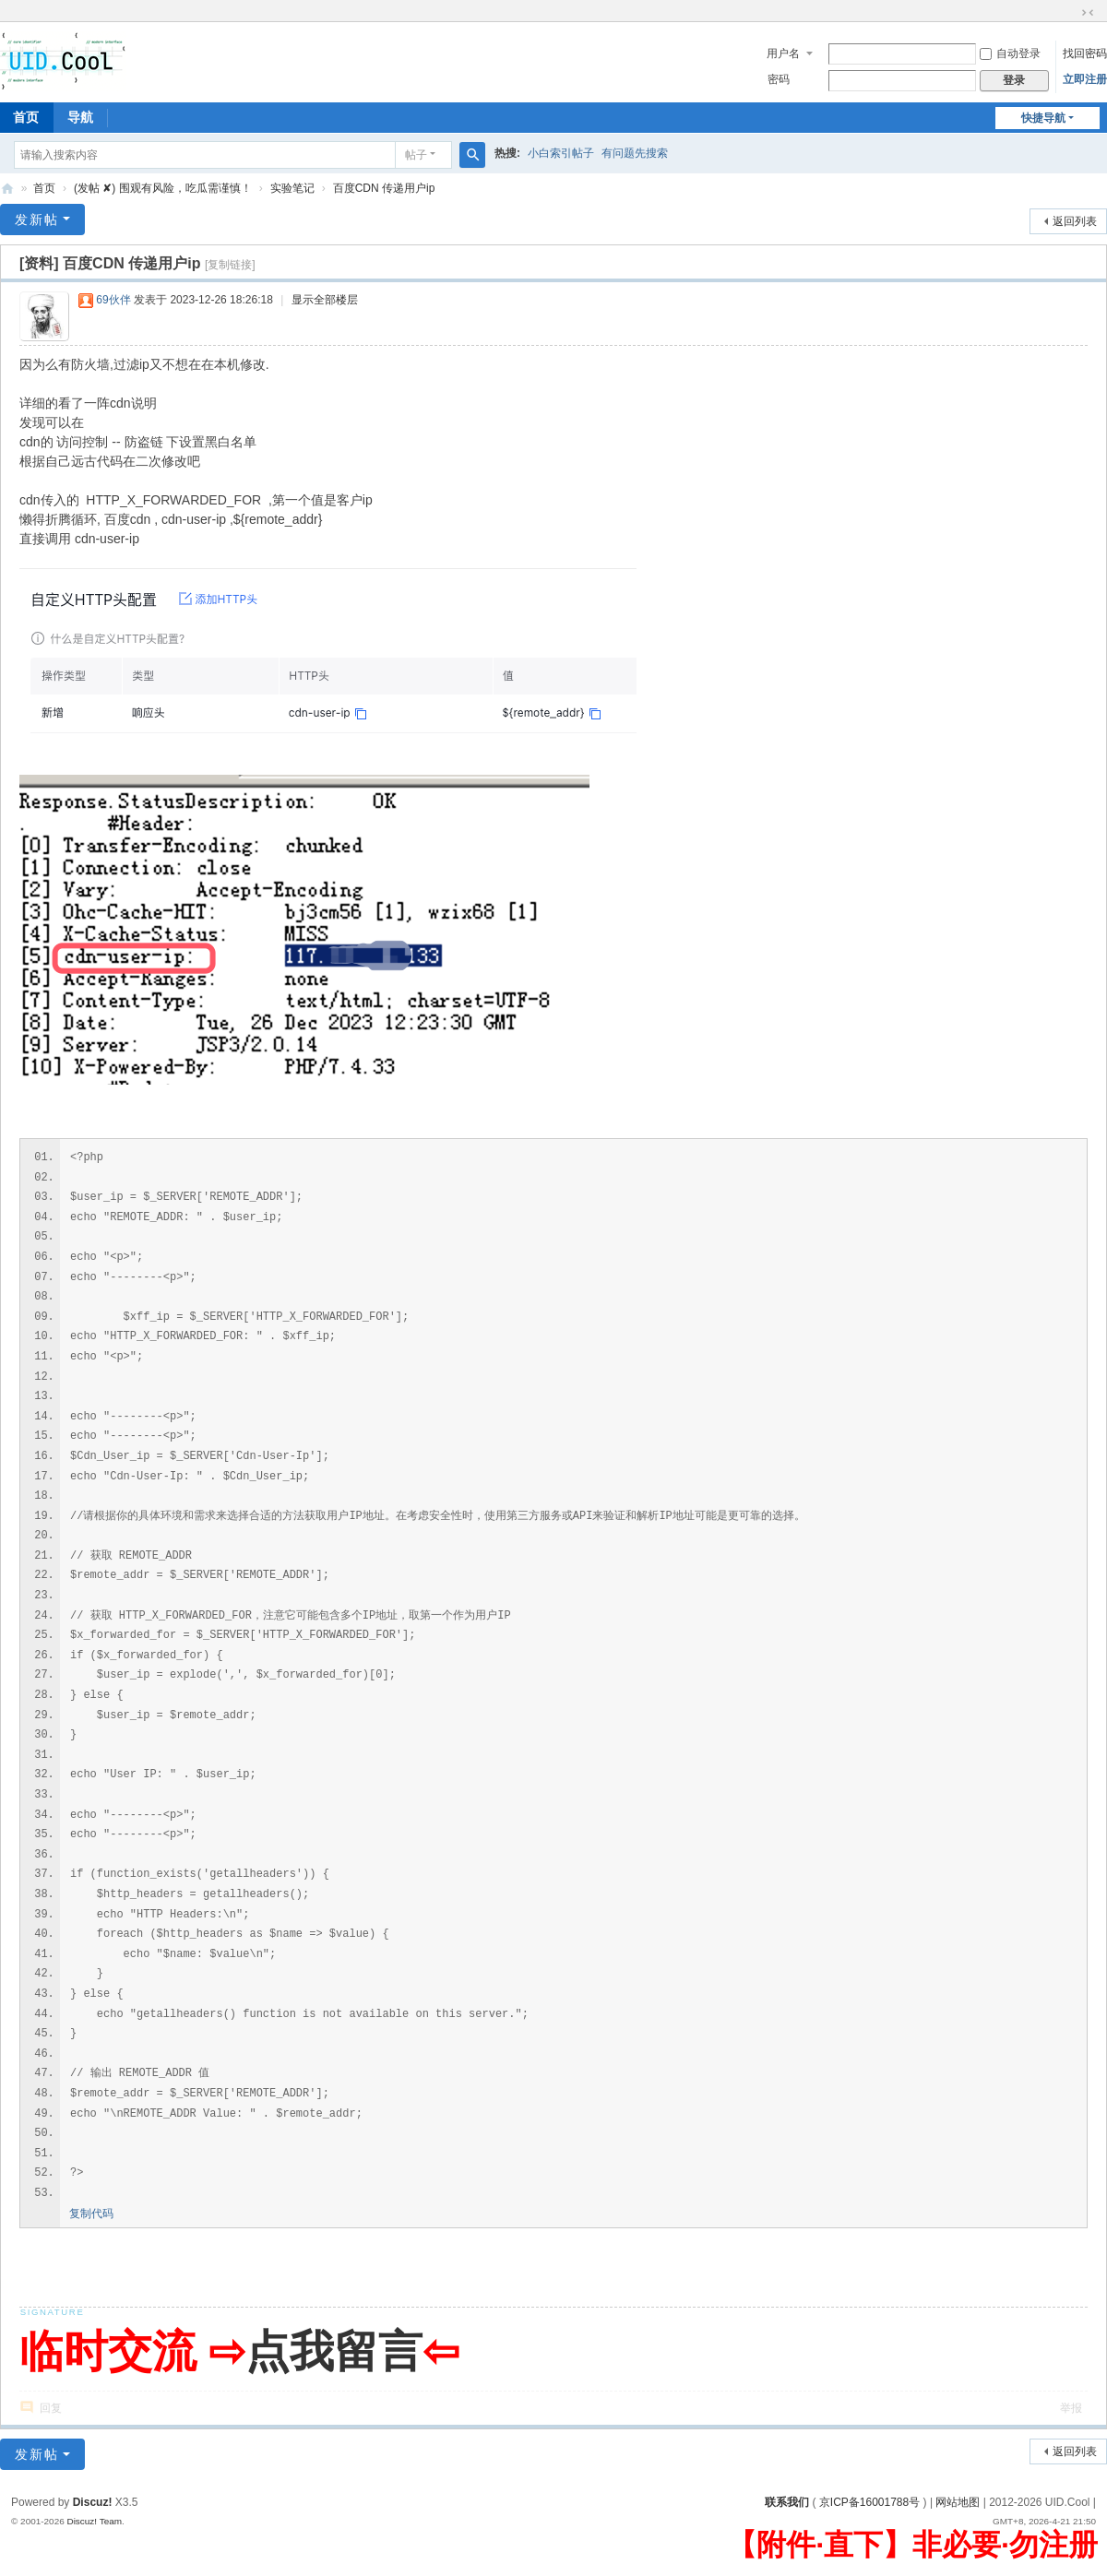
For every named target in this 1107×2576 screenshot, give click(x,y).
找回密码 (1085, 53)
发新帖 (37, 219)
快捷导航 (1043, 118)
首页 (44, 188)
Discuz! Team (94, 2521)
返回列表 (1075, 221)
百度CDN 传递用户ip (384, 188)
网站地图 (957, 2502)
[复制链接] (230, 264)
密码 (779, 79)
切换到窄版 (1087, 13)
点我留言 (334, 2351)
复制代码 (91, 2213)
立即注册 (1085, 79)
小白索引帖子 (561, 153)
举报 (1071, 2408)
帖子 (416, 154)
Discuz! (93, 2502)
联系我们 (787, 2502)
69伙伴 (113, 299)
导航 (80, 117)
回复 (51, 2408)
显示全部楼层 (325, 299)
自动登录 (1010, 53)
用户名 (783, 53)
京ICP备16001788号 (869, 2502)
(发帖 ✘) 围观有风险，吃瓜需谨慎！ (163, 188)
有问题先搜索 (634, 153)
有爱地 (7, 188)
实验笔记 (292, 188)
